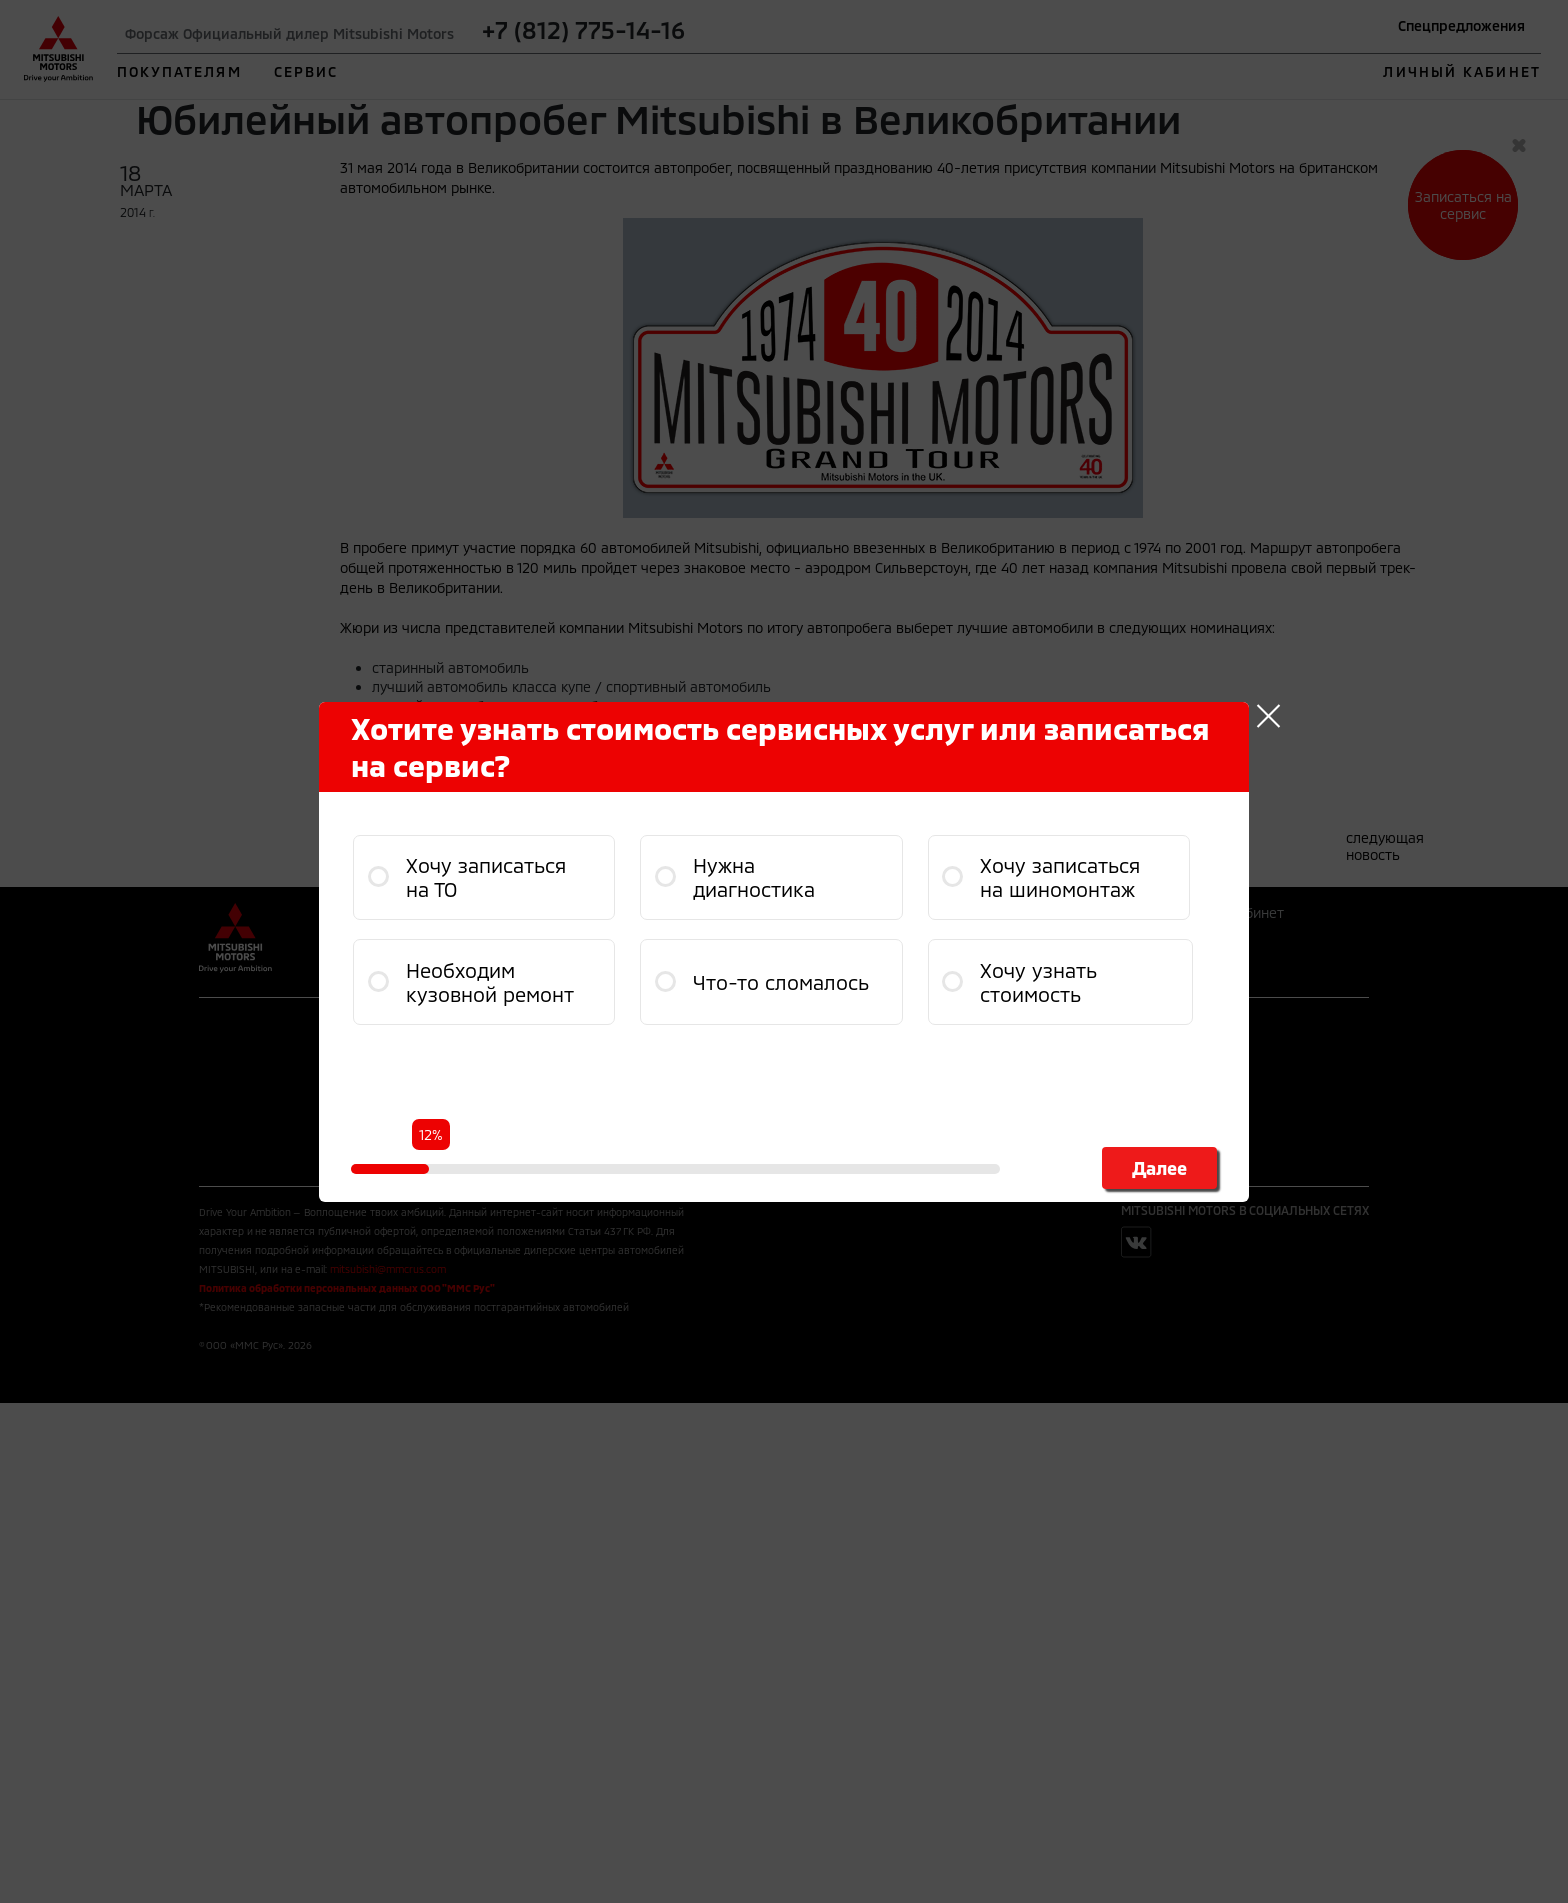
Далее (1160, 1168)
